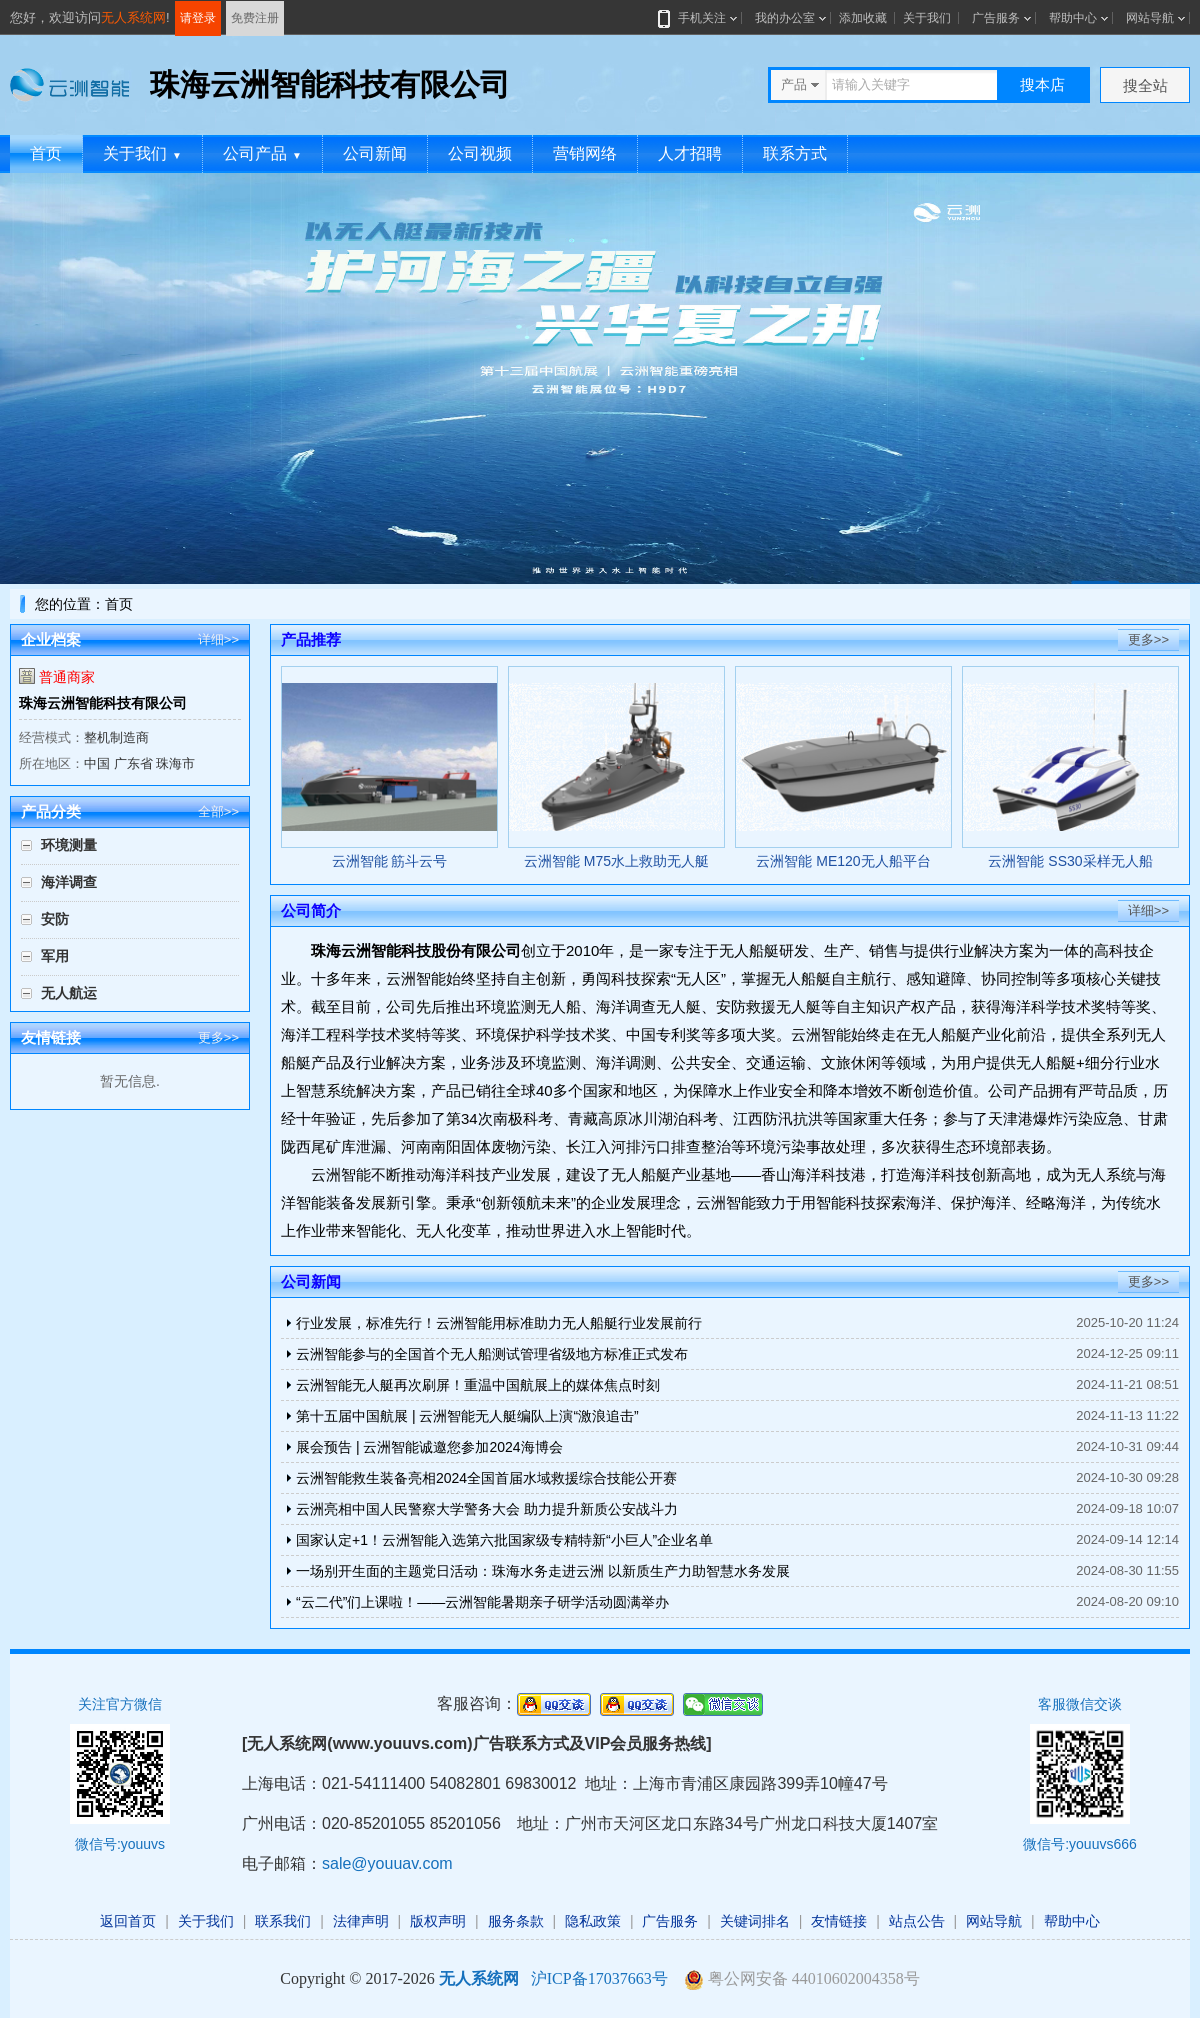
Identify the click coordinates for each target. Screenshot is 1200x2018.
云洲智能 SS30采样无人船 (1070, 861)
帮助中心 (1073, 18)
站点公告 (917, 1921)
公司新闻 (375, 153)
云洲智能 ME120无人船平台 (843, 861)
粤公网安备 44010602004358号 (802, 1979)
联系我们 (283, 1921)
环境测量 (69, 845)
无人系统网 (133, 17)
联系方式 (795, 153)
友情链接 (839, 1921)
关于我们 (927, 18)
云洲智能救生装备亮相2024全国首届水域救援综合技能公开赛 (486, 1478)
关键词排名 (755, 1921)
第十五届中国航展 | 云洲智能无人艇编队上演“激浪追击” (467, 1416)
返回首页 (128, 1921)
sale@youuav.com (387, 1863)
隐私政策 (593, 1921)
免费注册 (255, 18)
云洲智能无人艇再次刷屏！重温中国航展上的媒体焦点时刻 (478, 1385)
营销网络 (585, 153)
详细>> (218, 639)
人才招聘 (690, 153)
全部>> (218, 811)
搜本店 (1042, 84)
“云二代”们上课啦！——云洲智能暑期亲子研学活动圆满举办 (482, 1602)
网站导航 (1150, 18)
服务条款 (516, 1921)
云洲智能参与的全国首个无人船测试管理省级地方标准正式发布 (492, 1354)
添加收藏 (863, 18)
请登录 (198, 18)
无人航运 (69, 993)
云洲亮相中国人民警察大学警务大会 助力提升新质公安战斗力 (487, 1509)
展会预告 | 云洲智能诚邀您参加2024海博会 (429, 1447)
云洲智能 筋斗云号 (390, 861)
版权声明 (438, 1921)
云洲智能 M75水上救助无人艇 (616, 861)
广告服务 (996, 18)
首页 (46, 153)
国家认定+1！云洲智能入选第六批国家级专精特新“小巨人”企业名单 (504, 1540)
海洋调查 (69, 882)
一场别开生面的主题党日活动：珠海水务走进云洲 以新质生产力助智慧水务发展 (543, 1571)
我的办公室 (785, 18)
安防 (55, 919)
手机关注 (698, 18)
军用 (55, 956)
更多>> (218, 1037)
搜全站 (1145, 85)
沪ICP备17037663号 (599, 1978)
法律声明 (361, 1921)
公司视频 (480, 153)
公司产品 (262, 153)
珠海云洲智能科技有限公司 (103, 703)
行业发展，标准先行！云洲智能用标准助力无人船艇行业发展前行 (499, 1323)
